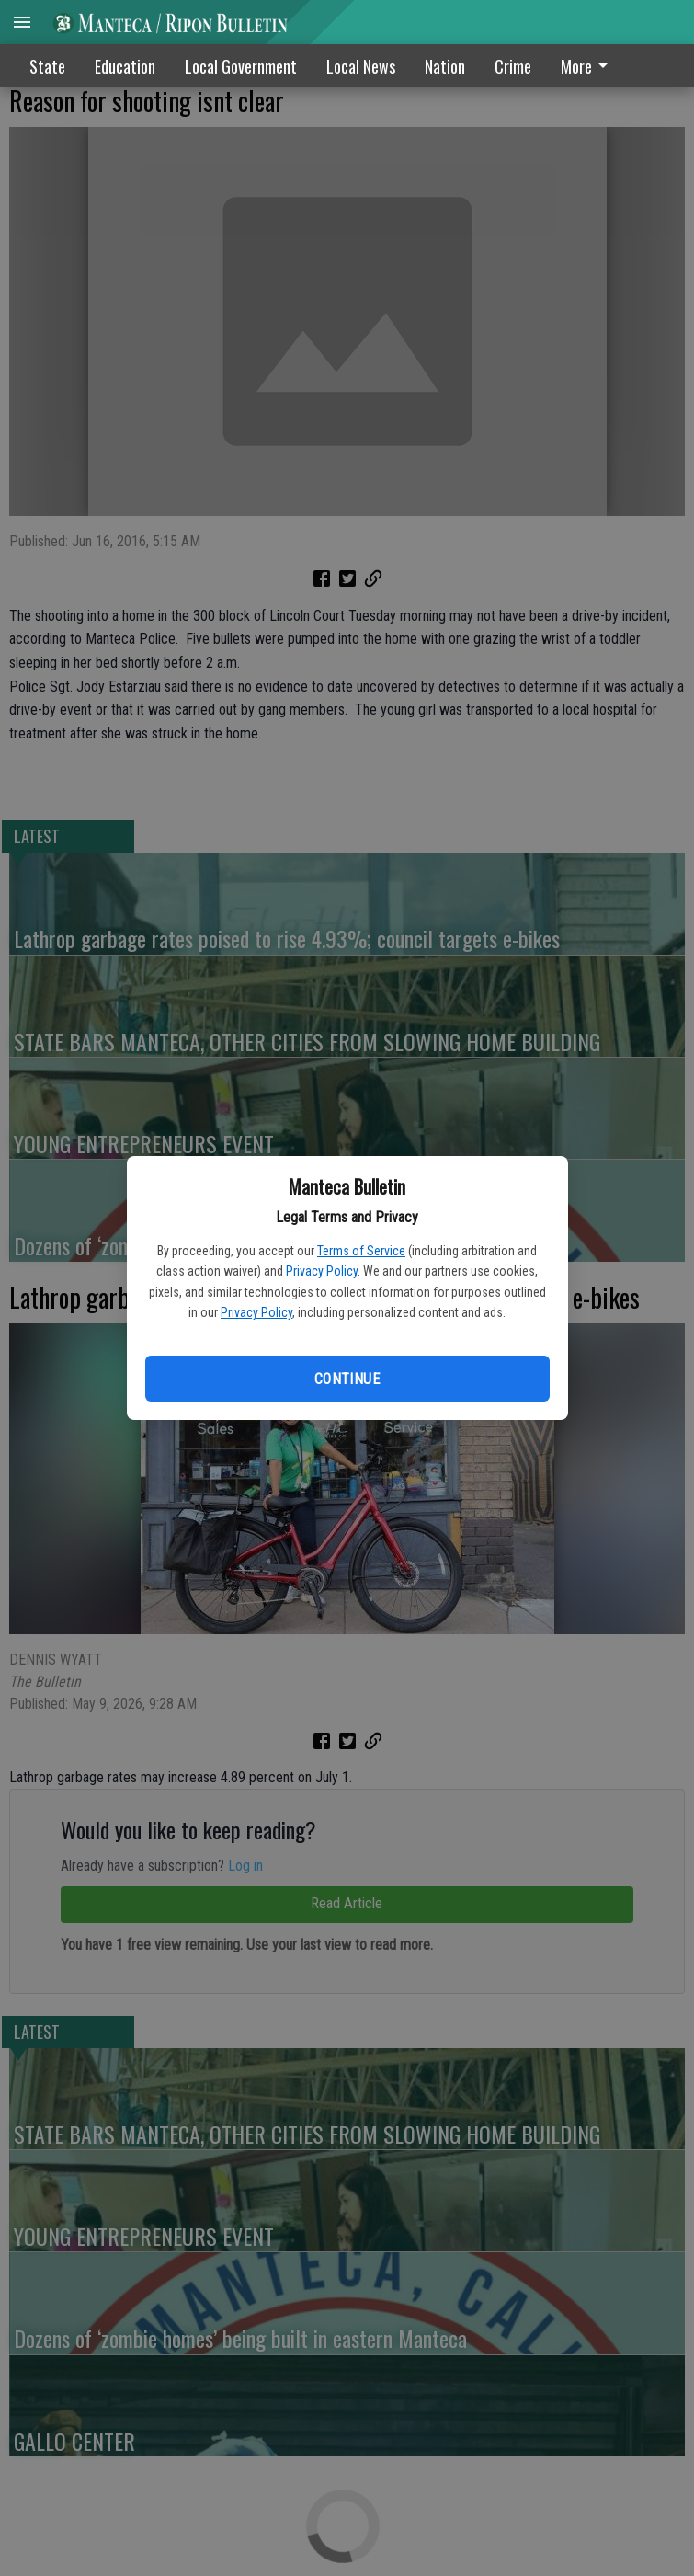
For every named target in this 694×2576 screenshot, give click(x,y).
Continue (347, 1379)
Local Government (241, 66)
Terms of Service (361, 1250)
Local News (360, 66)
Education (125, 66)
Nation (445, 66)
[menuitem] (589, 65)
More (587, 66)
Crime (513, 66)
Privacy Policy (322, 1271)
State (47, 66)
